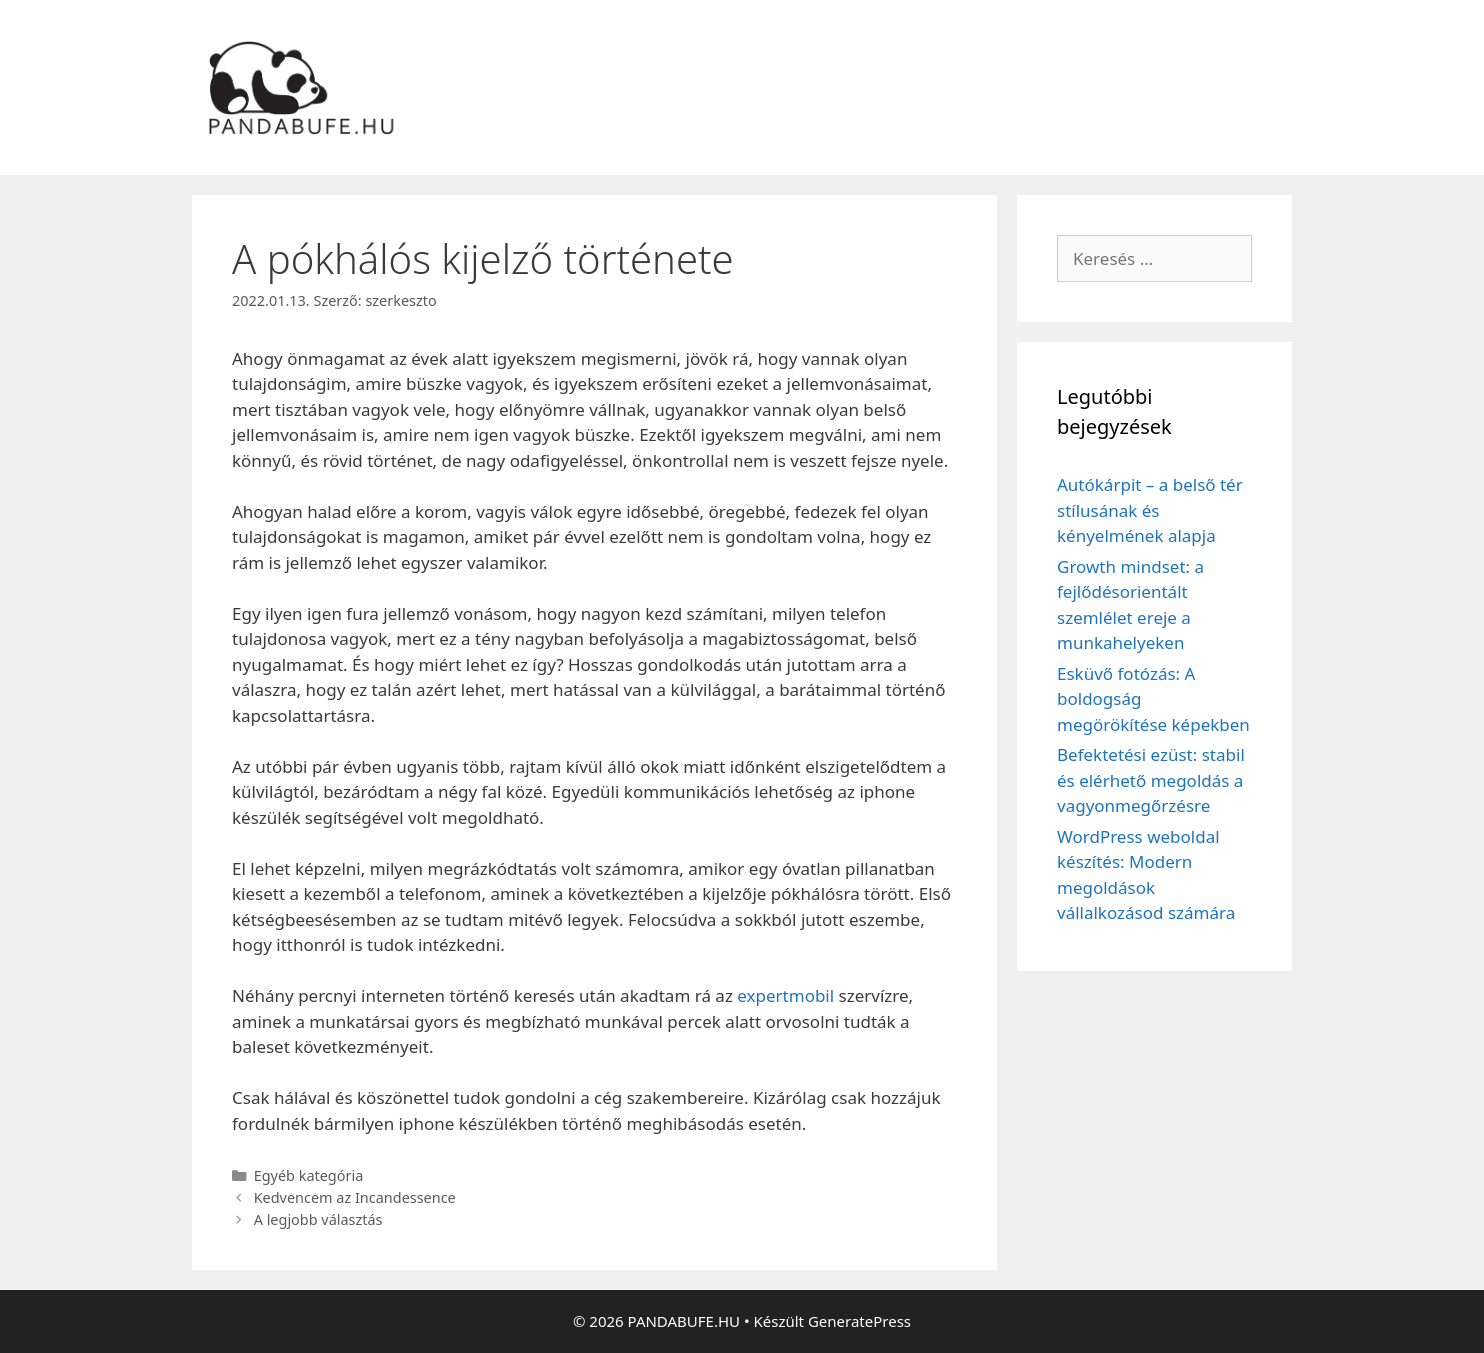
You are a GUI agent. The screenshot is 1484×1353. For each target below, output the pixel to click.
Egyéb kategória (309, 1175)
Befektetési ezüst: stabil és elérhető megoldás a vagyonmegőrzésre (1151, 780)
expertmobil (785, 995)
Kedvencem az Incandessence (355, 1197)
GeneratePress (859, 1321)
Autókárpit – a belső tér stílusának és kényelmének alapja (1150, 510)
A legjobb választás (318, 1219)
